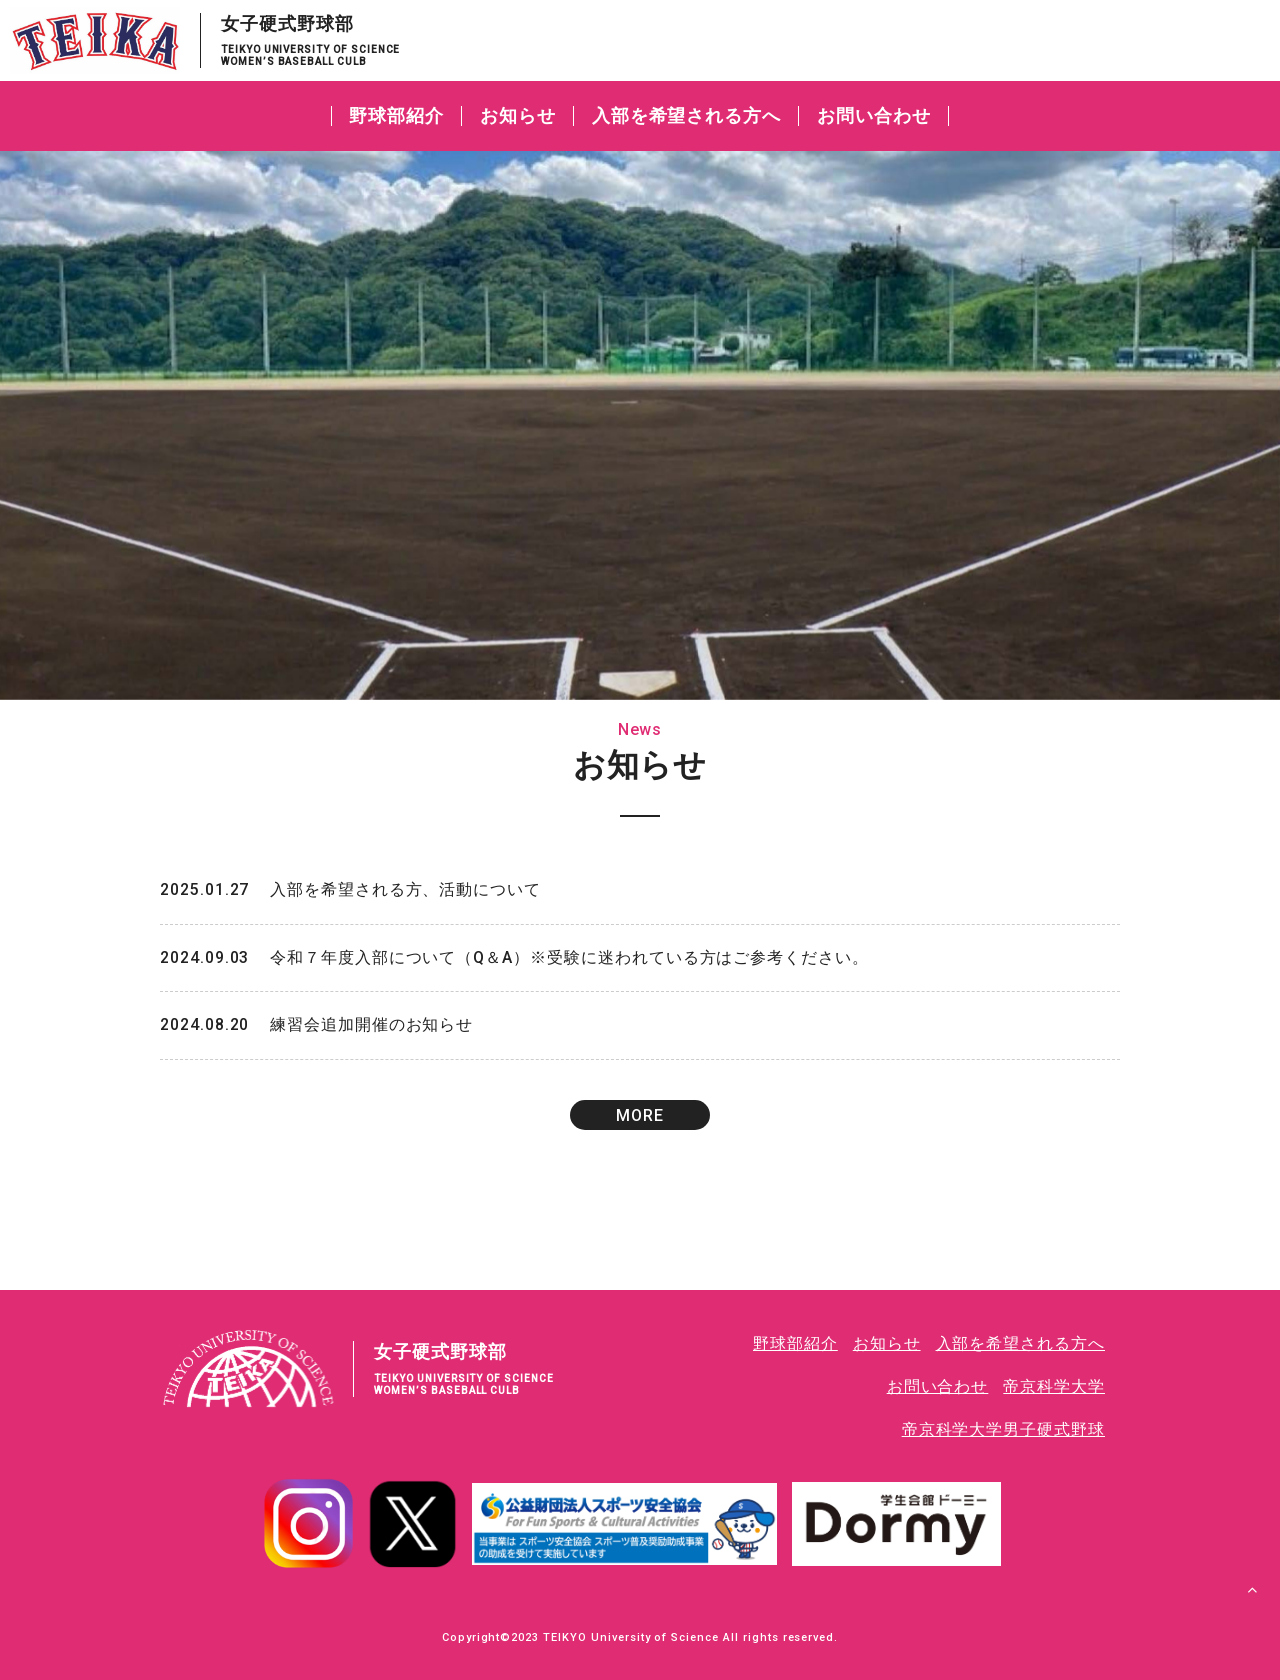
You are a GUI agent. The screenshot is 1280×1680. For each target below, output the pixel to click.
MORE (640, 1117)
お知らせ (518, 115)
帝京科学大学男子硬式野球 (1003, 1429)
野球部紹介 (396, 115)
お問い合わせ (874, 115)
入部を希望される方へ (687, 115)
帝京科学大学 (1054, 1387)
